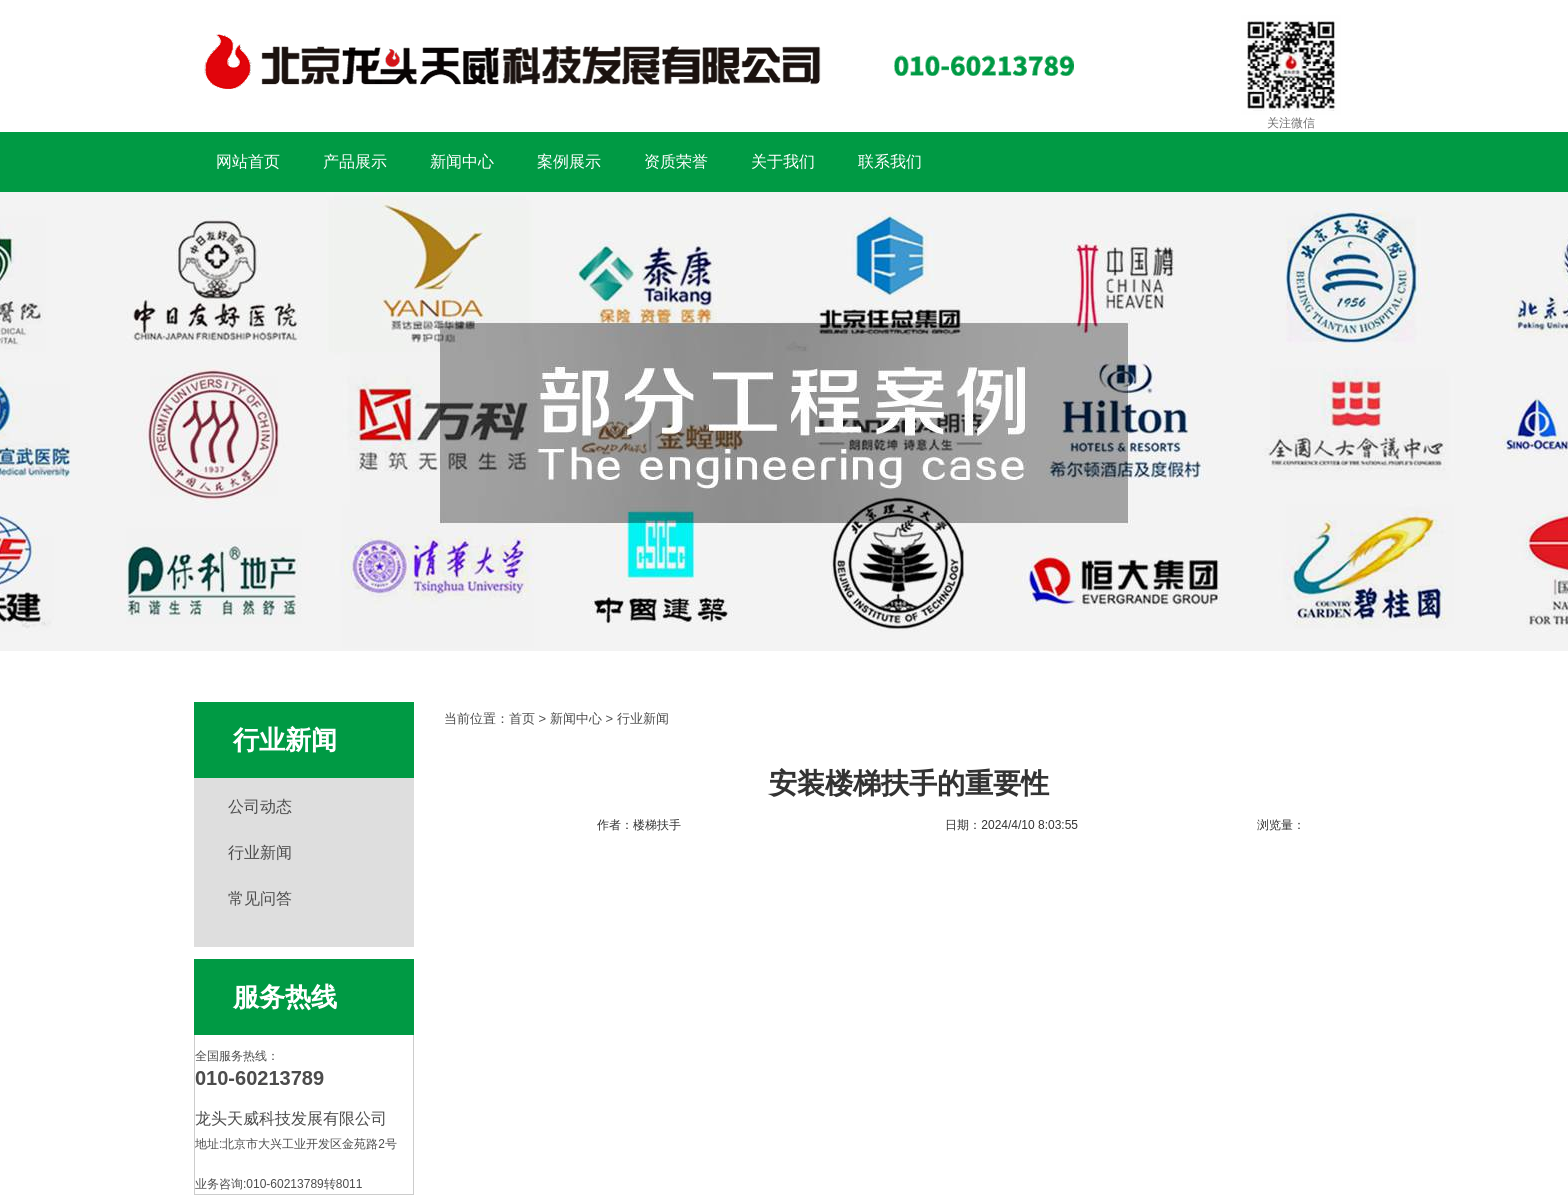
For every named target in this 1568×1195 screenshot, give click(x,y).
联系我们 (890, 161)
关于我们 (783, 161)
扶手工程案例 (784, 421)
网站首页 (248, 161)
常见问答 (260, 898)
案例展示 (569, 161)
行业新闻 (260, 852)
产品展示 (355, 161)
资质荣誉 (676, 161)
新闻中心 (462, 161)
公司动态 (260, 806)
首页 (522, 718)
